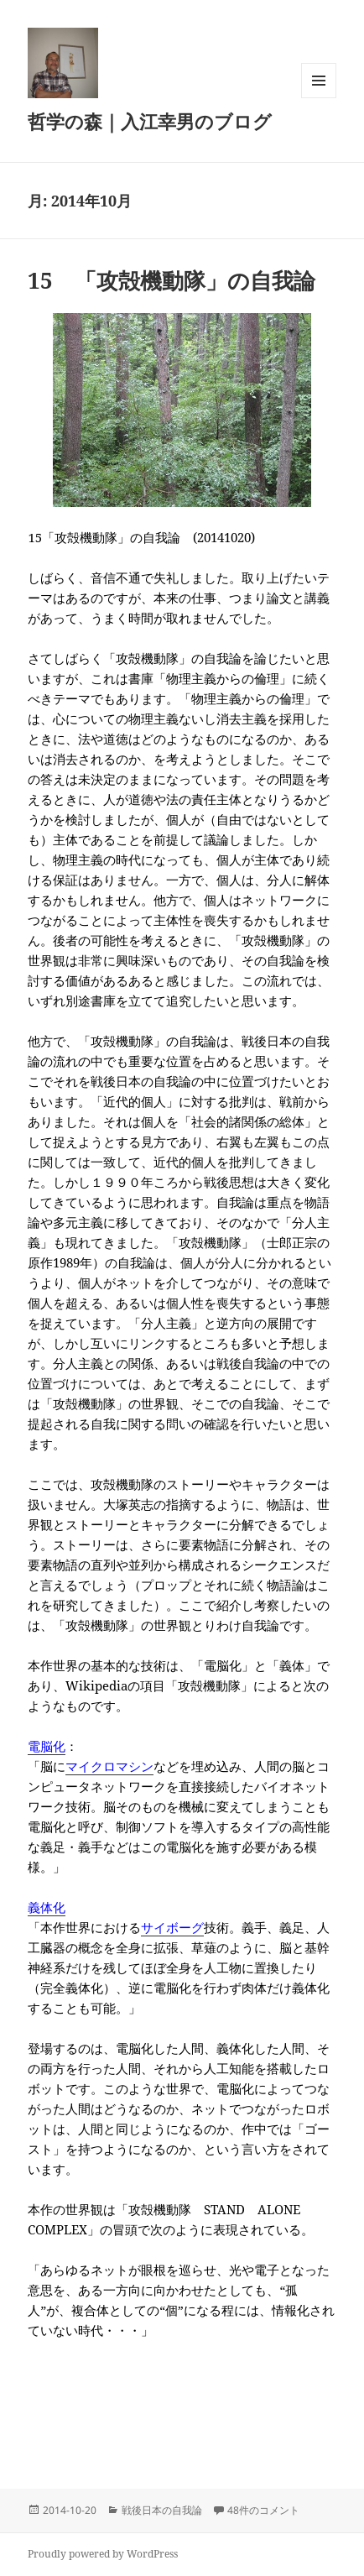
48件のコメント (263, 2510)
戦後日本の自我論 (162, 2510)
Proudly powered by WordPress (103, 2554)
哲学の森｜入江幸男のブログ (150, 120)
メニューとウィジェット (319, 97)
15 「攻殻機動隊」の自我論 (171, 280)
